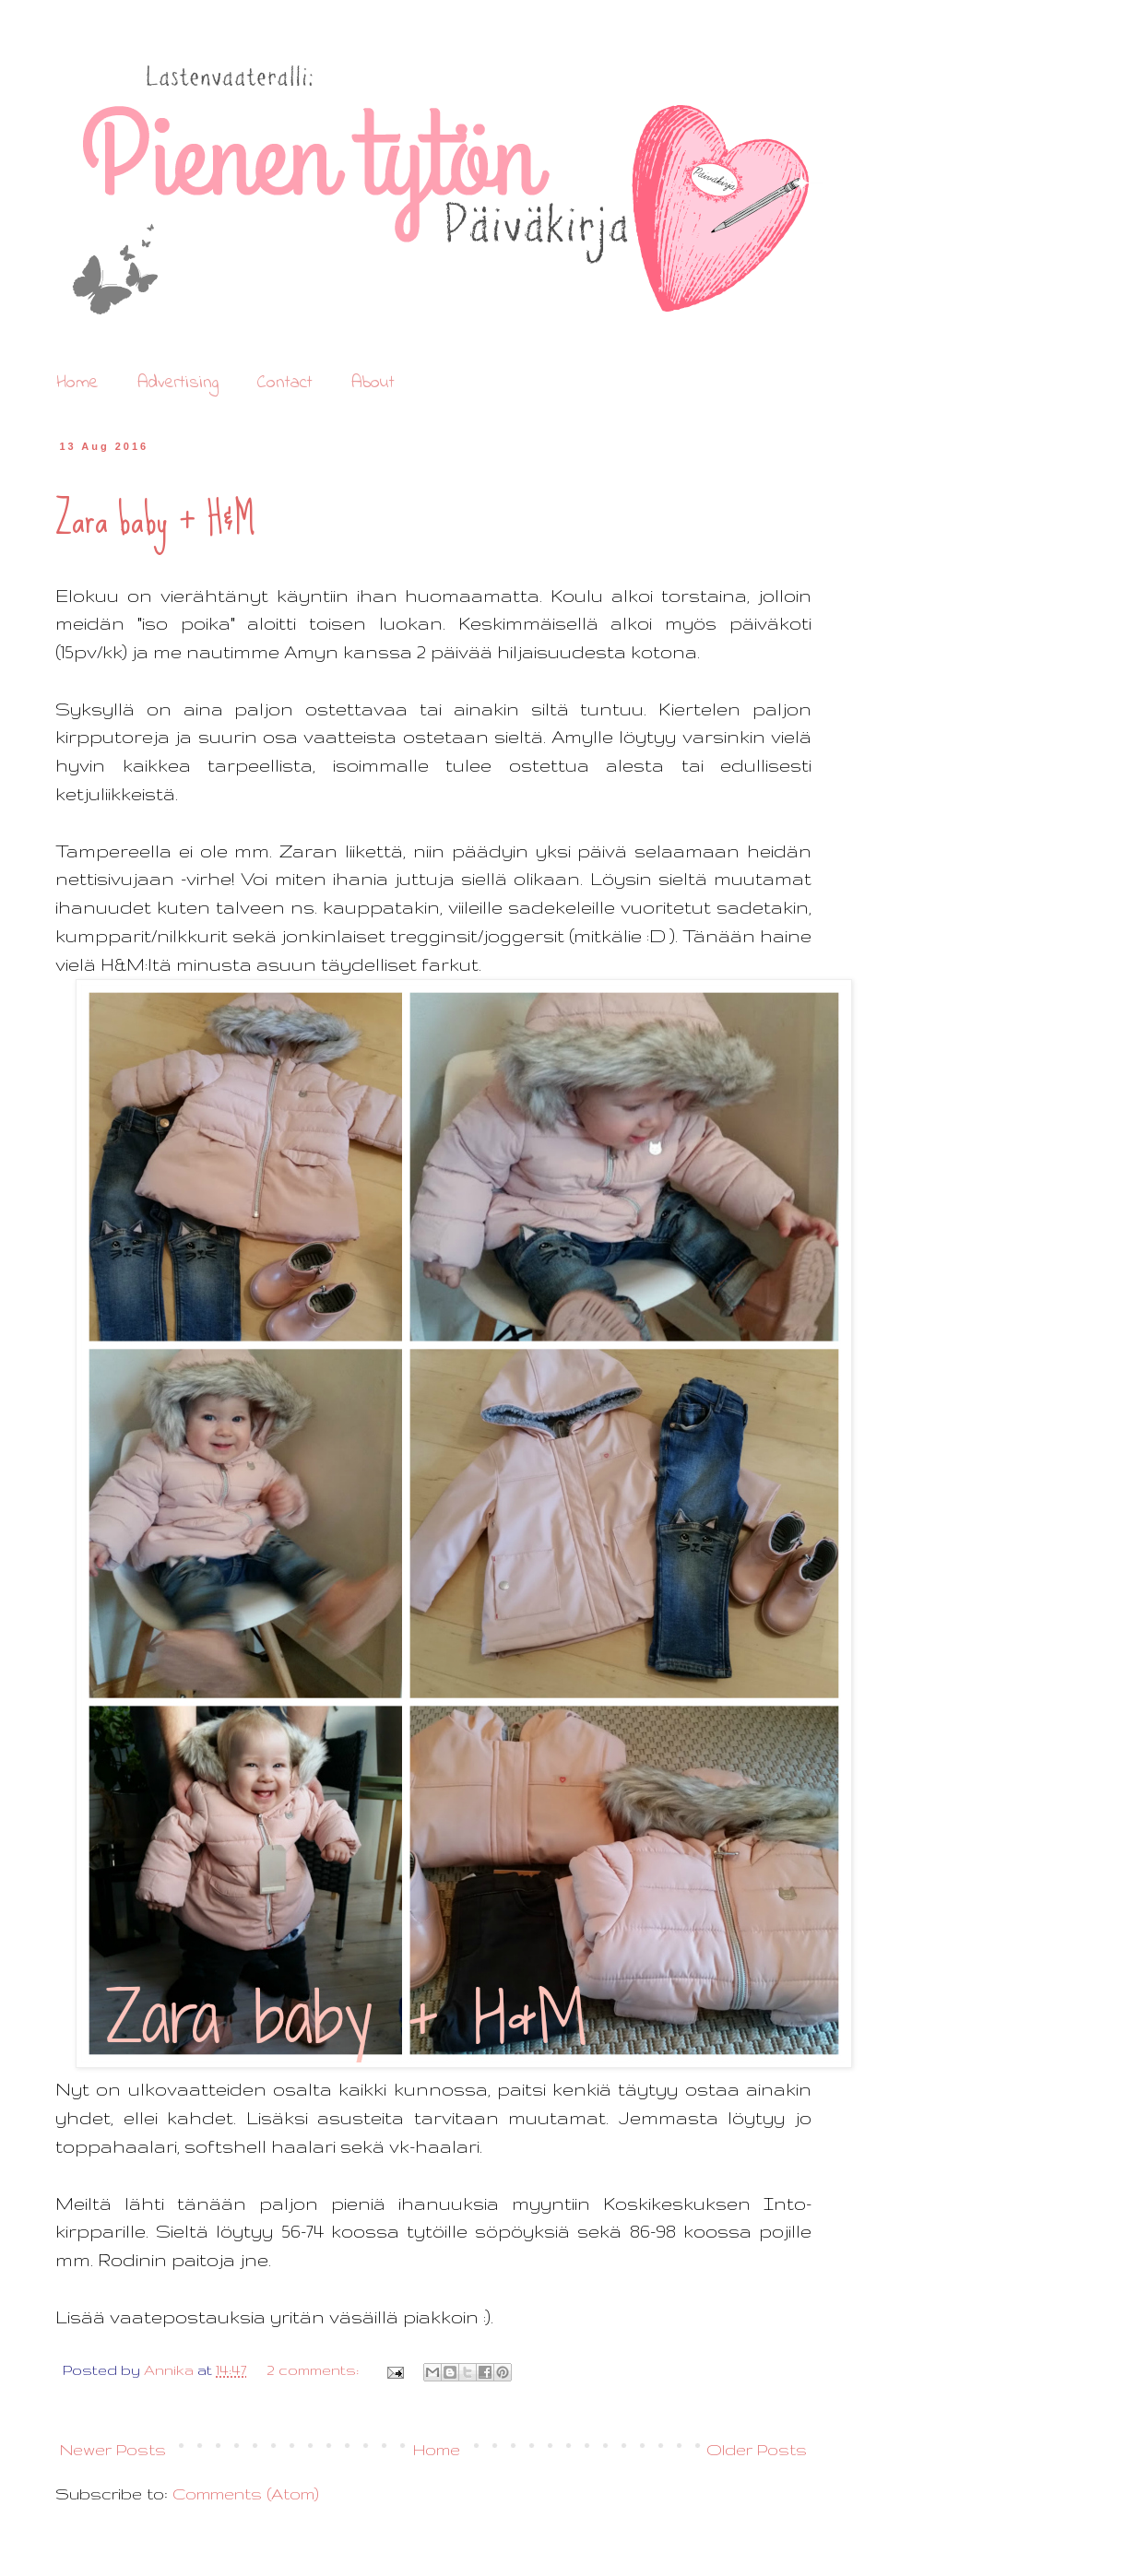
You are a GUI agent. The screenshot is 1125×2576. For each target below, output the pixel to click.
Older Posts (756, 2449)
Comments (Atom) (245, 2493)
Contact (285, 383)
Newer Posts (113, 2449)
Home (77, 383)
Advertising (178, 383)
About (373, 383)
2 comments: (314, 2370)
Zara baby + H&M (155, 519)
